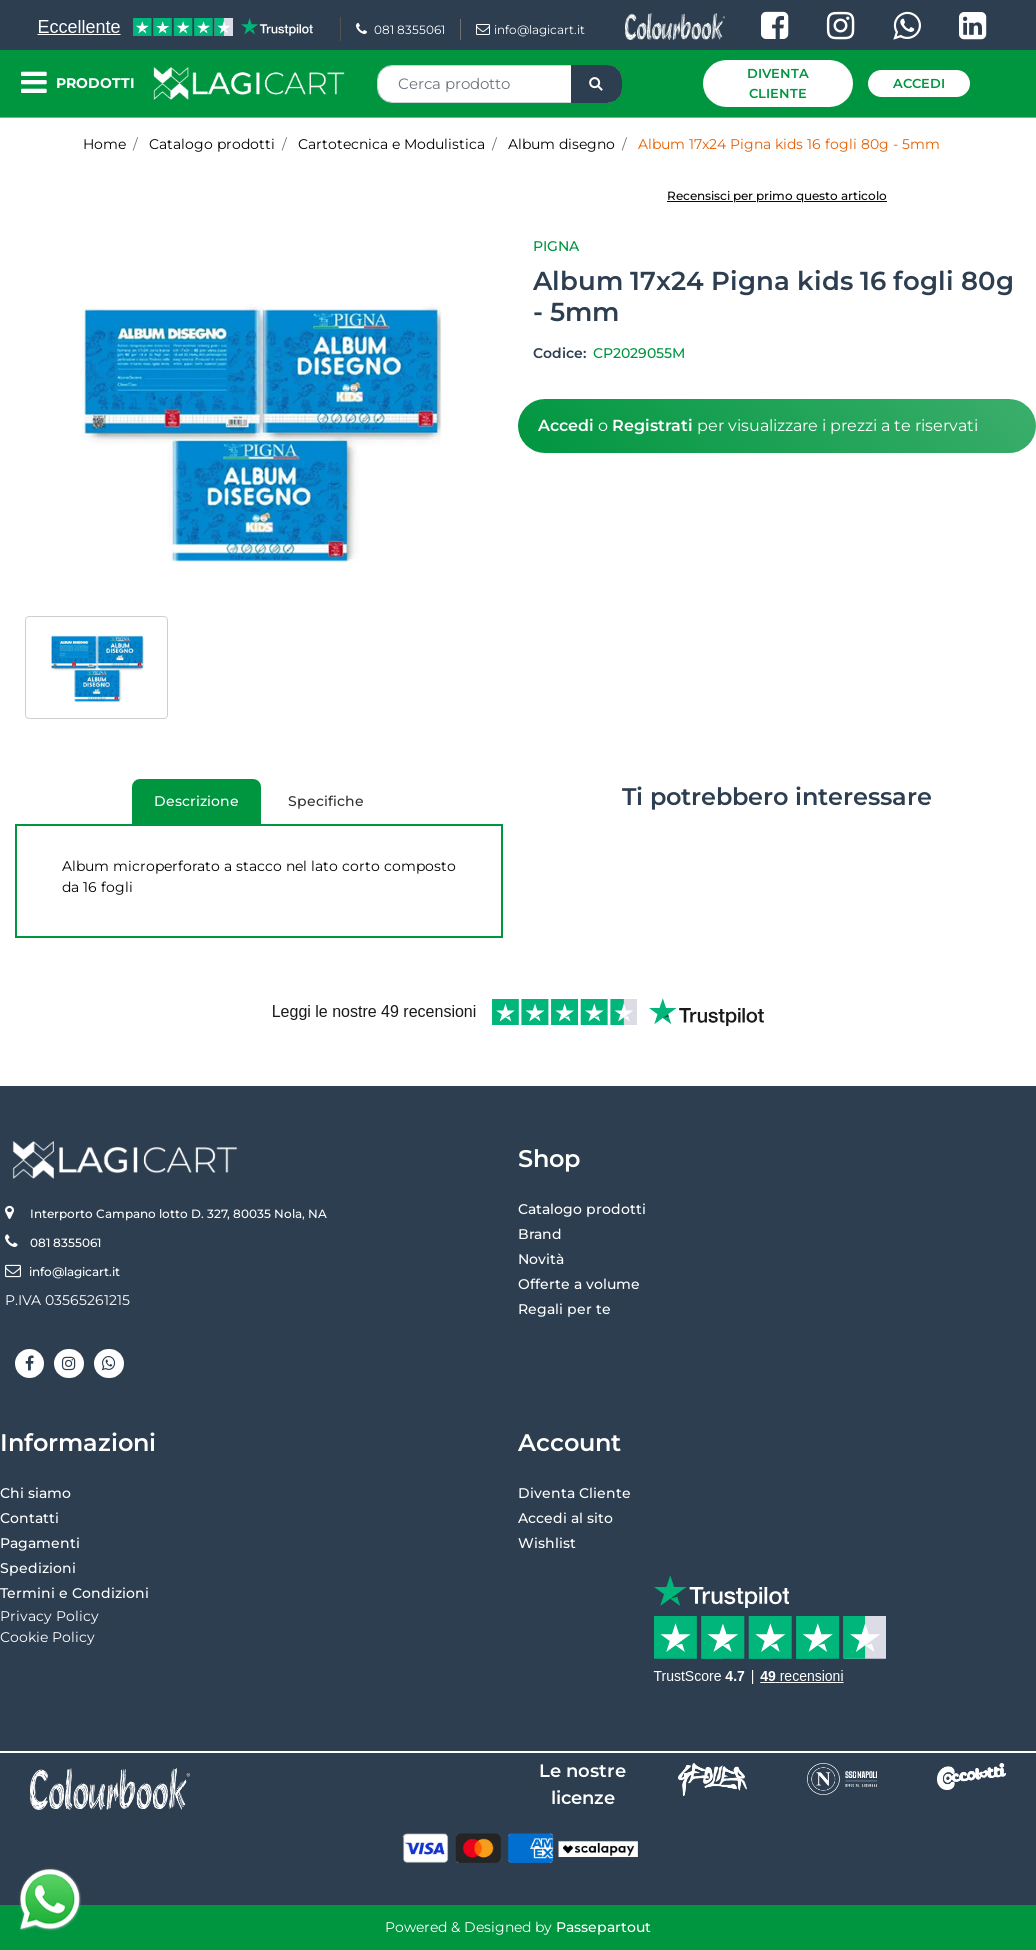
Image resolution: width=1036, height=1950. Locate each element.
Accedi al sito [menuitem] (565, 1518)
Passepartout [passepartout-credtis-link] (603, 1927)
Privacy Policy (49, 1616)
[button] (596, 84)
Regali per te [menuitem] (564, 1309)
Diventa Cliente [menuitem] (574, 1493)
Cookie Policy (47, 1637)
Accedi (919, 83)
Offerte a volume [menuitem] (579, 1284)
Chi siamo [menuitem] (35, 1493)
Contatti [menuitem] (29, 1518)
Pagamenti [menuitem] (40, 1543)
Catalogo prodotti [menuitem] (582, 1209)
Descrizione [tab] (185, 808)
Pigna (556, 246)
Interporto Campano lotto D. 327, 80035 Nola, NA (178, 1213)
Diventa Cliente (778, 83)
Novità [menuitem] (541, 1259)
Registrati (652, 425)
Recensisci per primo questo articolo (777, 195)
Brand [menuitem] (540, 1234)
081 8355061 (400, 29)
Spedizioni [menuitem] (38, 1568)
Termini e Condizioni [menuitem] (74, 1593)
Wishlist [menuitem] (547, 1543)
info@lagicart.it (530, 29)
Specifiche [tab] (326, 801)
